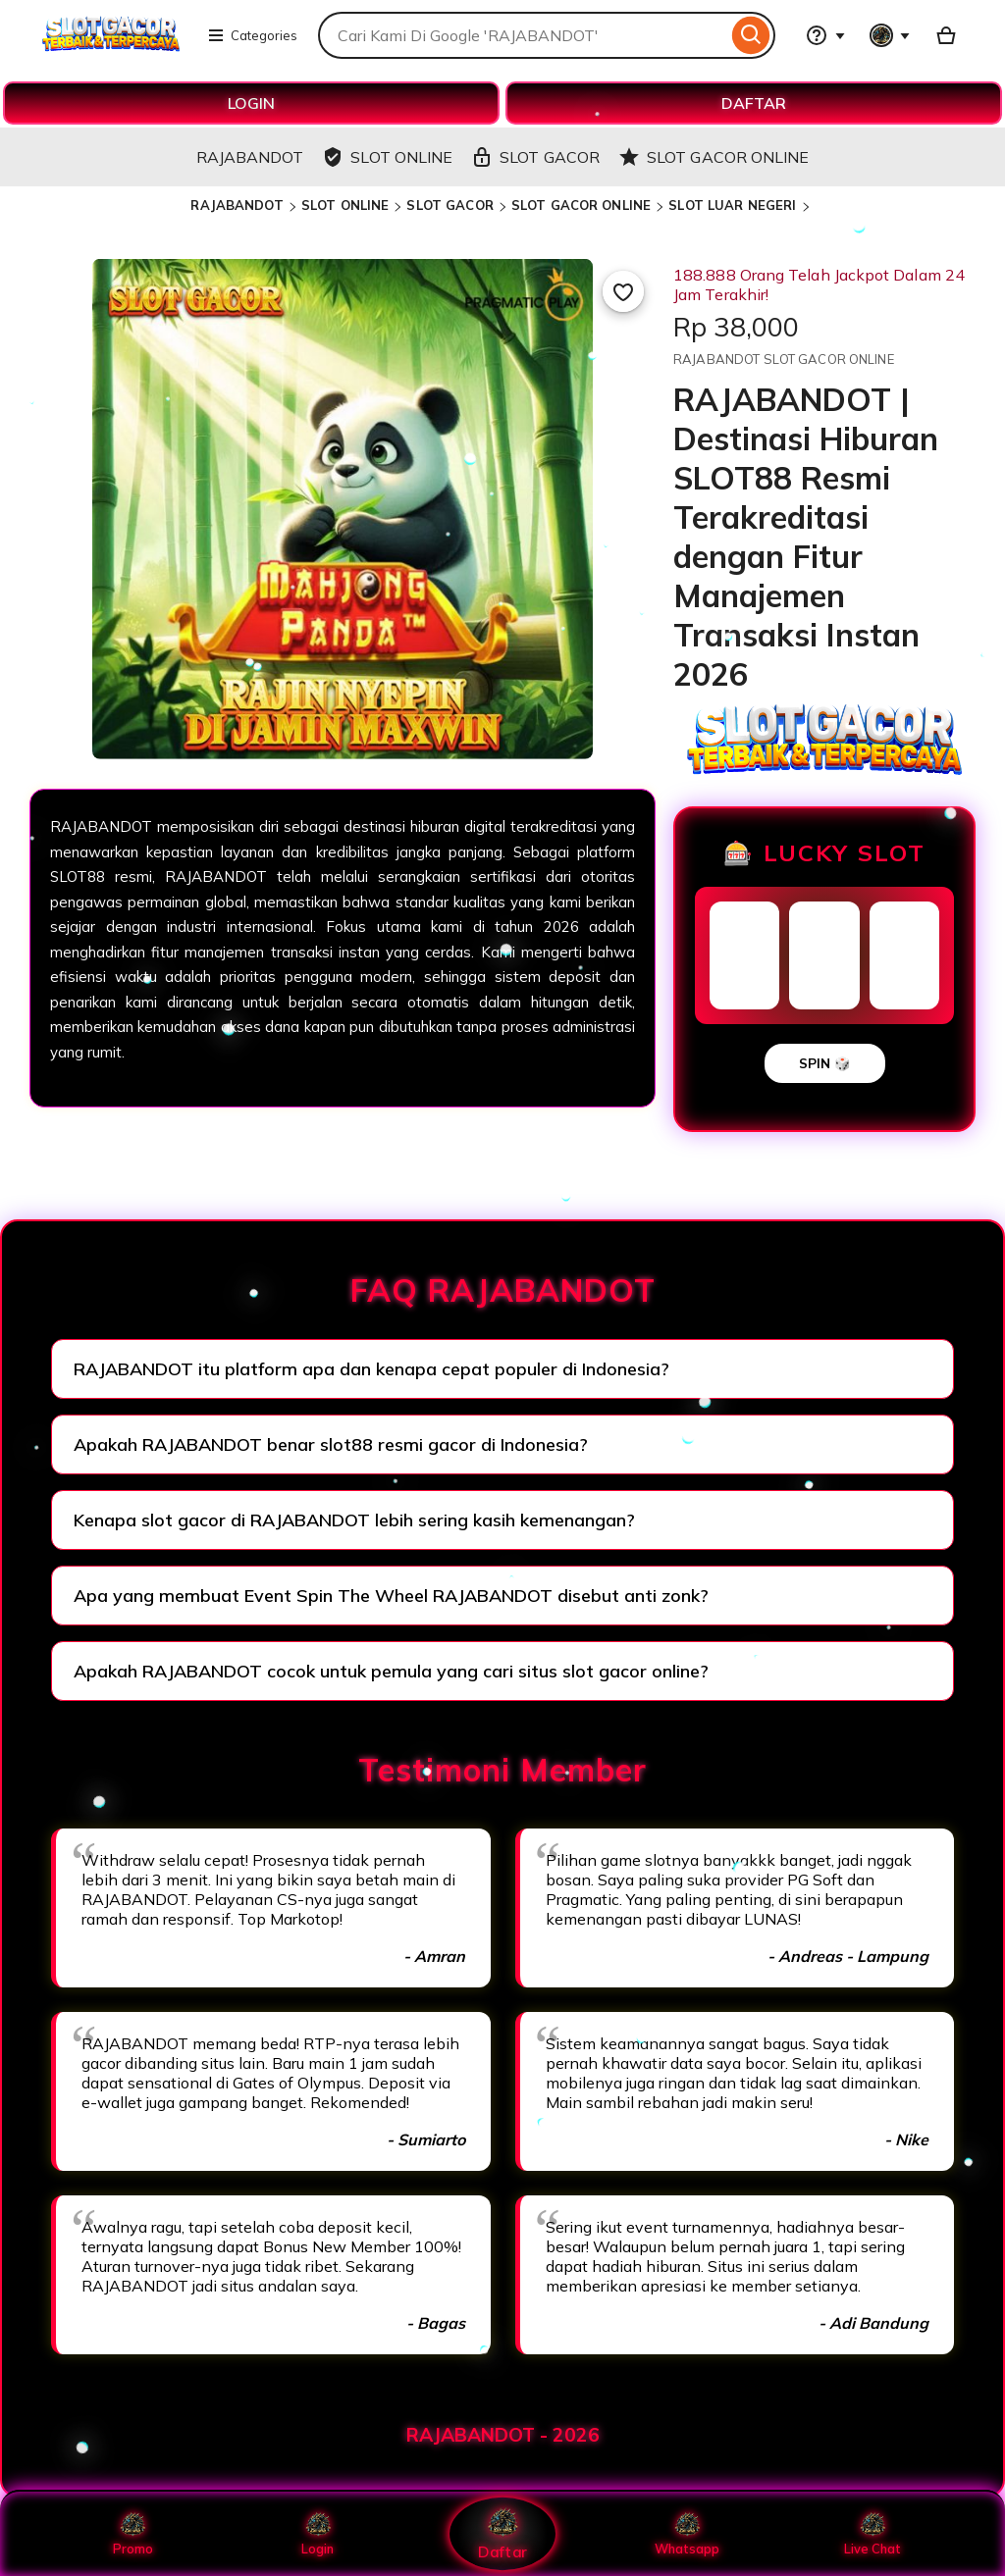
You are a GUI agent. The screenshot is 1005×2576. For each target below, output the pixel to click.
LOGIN (251, 103)
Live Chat (872, 2533)
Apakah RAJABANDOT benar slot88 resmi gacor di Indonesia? (331, 1444)
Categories (252, 35)
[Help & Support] (825, 35)
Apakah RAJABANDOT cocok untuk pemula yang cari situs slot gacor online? (391, 1671)
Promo (133, 2533)
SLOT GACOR (449, 205)
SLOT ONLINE (345, 205)
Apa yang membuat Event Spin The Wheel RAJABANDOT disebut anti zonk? (391, 1595)
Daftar (502, 2533)
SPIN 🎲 (825, 1063)
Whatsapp (687, 2533)
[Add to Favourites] (623, 291)
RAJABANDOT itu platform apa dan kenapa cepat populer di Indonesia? (371, 1369)
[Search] (751, 35)
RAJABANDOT (236, 205)
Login (318, 2533)
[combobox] (522, 35)
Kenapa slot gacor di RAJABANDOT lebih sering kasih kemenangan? (354, 1520)
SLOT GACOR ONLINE (581, 205)
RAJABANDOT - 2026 (503, 2435)
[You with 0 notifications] (890, 35)
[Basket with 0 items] (946, 35)
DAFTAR (753, 103)
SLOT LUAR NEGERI (732, 205)
